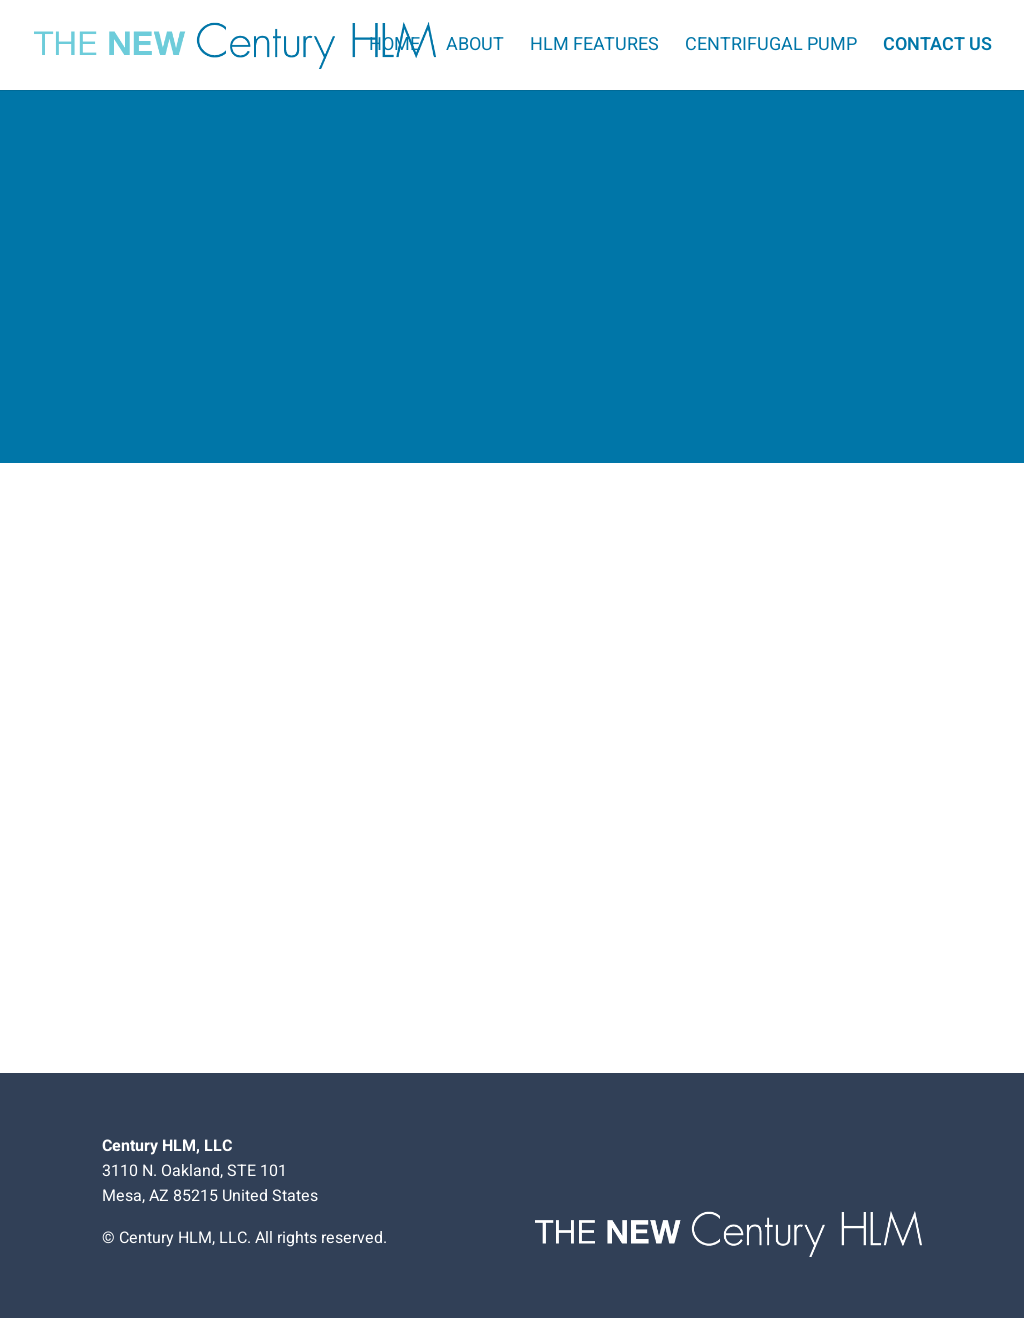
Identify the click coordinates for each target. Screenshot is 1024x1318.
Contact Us (937, 48)
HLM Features (594, 48)
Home (394, 48)
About (475, 48)
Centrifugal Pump (771, 48)
